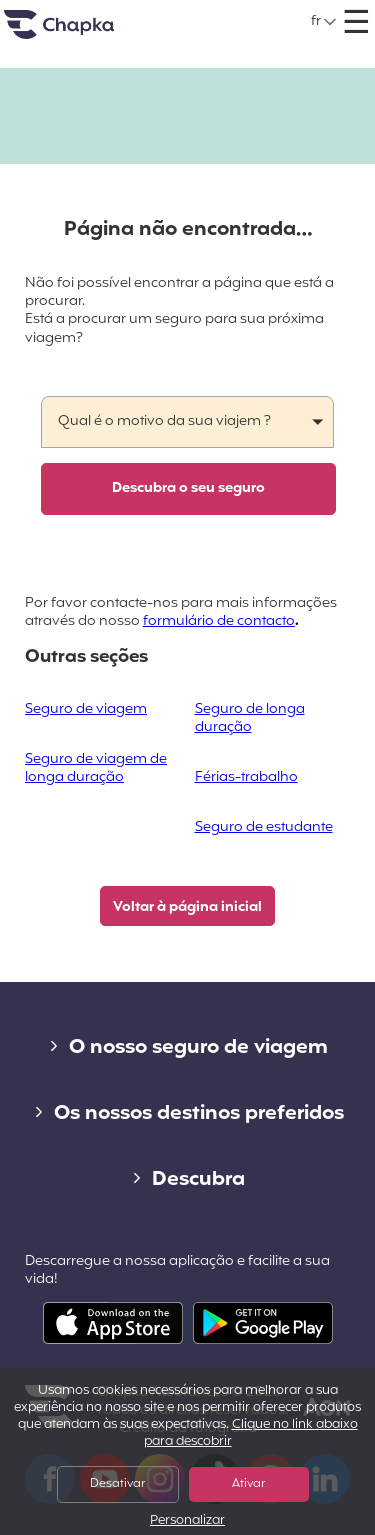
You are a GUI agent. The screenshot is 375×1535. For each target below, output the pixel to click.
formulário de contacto (219, 621)
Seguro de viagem (86, 709)
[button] (324, 22)
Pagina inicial (84, 32)
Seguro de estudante (264, 827)
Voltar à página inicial (187, 907)
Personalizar (187, 1521)
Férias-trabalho (246, 777)
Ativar (248, 1484)
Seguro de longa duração (250, 718)
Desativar (117, 1484)
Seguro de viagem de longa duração (96, 768)
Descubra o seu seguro (188, 488)
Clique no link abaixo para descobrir (251, 1433)
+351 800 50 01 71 (212, 14)
